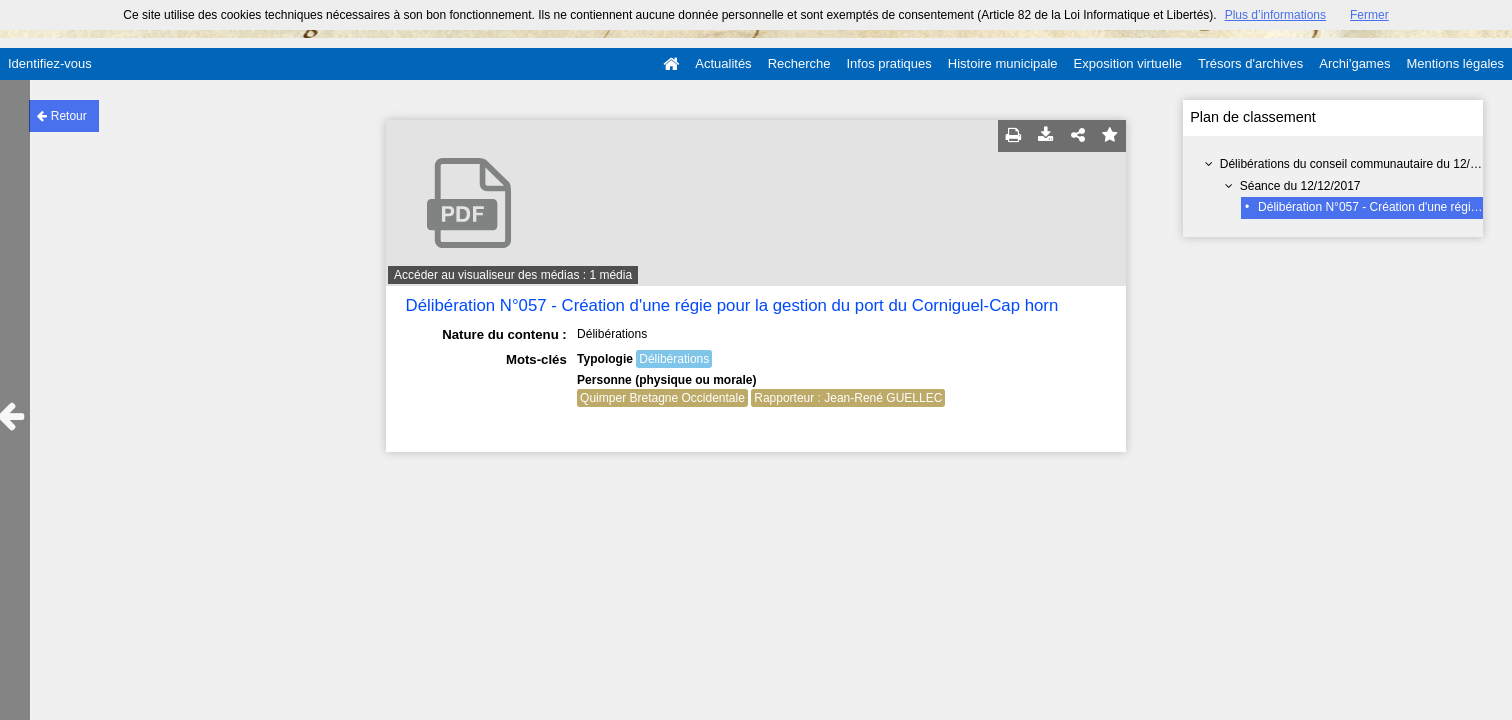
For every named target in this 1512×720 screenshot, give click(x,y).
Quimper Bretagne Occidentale (662, 398)
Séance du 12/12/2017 (1300, 186)
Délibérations (674, 359)
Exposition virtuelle (1128, 63)
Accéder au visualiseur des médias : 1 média (513, 275)
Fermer (1369, 15)
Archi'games (1354, 63)
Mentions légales (1455, 63)
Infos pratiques (889, 63)
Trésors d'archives (1250, 63)
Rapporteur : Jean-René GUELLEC (848, 398)
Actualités (723, 63)
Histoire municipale (1003, 63)
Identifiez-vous (50, 63)
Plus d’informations (1275, 15)
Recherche (799, 63)
